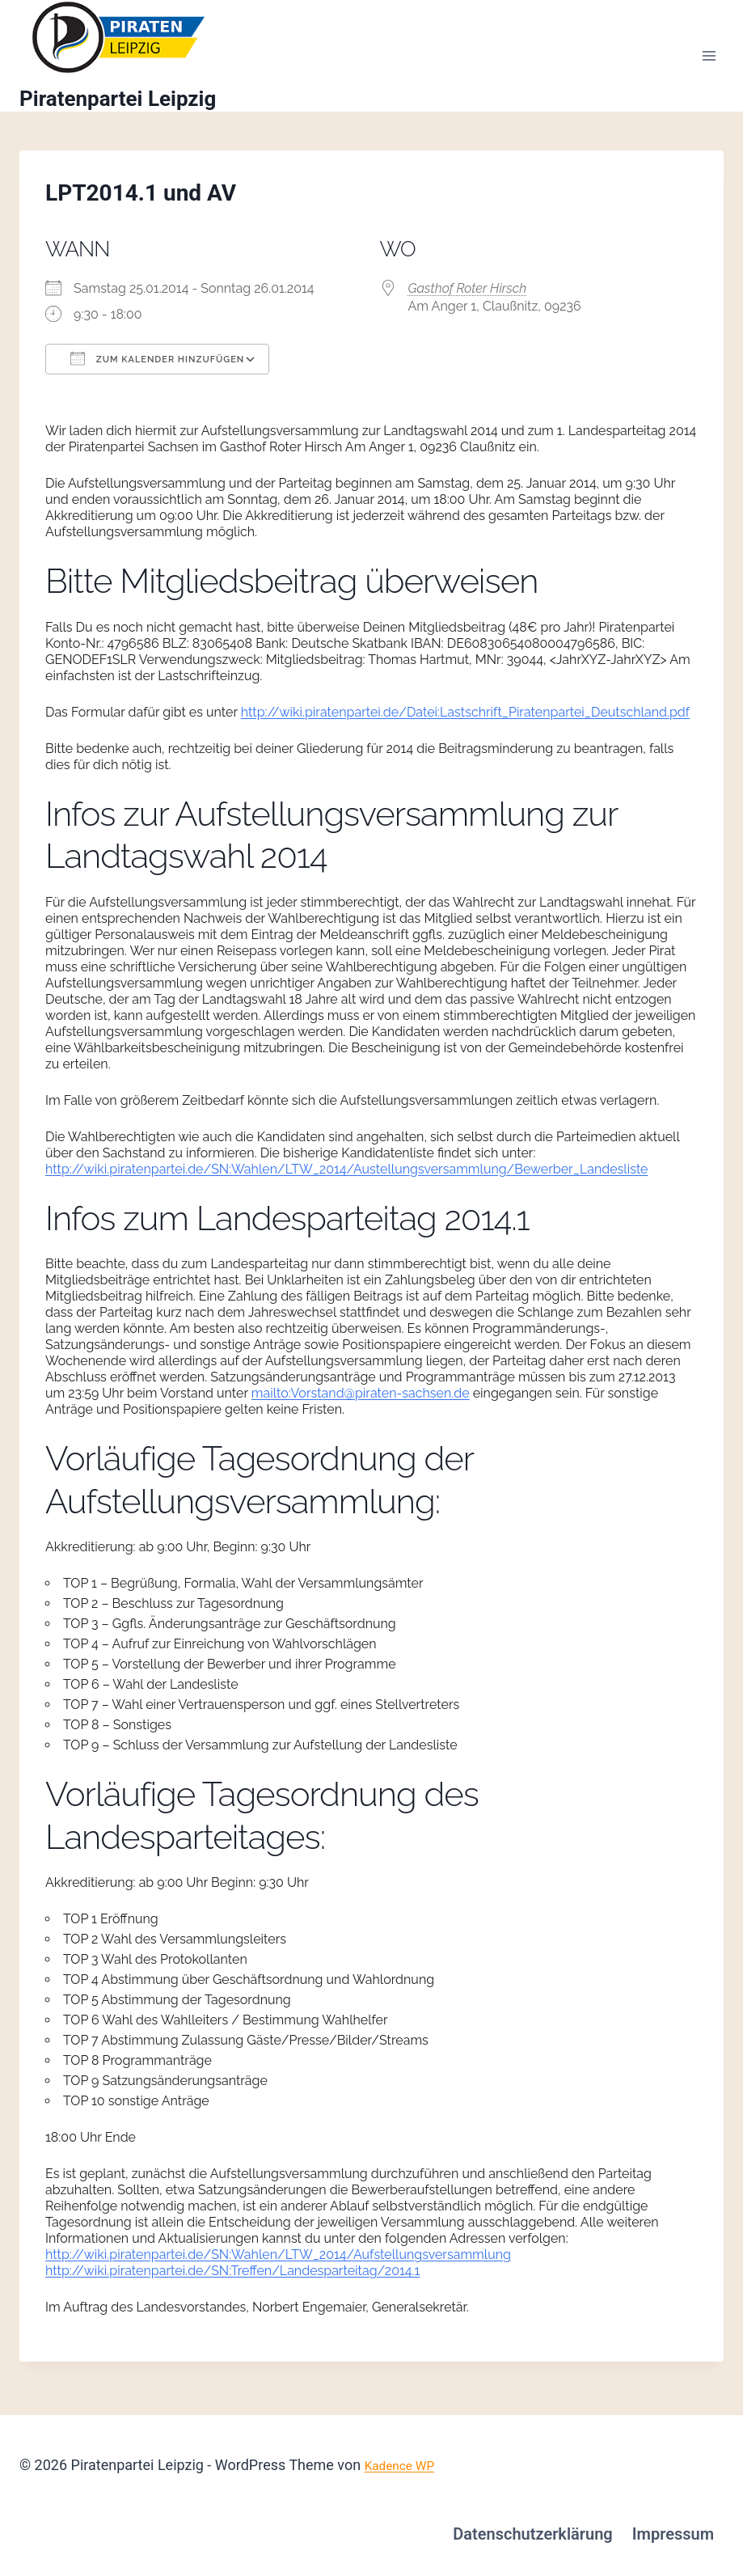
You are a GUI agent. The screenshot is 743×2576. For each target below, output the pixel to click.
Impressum (673, 2534)
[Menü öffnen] (709, 63)
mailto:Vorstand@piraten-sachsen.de (360, 1407)
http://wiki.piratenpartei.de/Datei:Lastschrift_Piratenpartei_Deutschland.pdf (465, 726)
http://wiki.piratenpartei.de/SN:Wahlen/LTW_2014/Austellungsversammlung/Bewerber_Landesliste (346, 1183)
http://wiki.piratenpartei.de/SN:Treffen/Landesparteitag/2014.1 (232, 2285)
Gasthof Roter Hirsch (467, 303)
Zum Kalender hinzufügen (157, 373)
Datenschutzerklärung (533, 2534)
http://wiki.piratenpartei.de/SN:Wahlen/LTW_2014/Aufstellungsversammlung (278, 2269)
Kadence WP (405, 2464)
